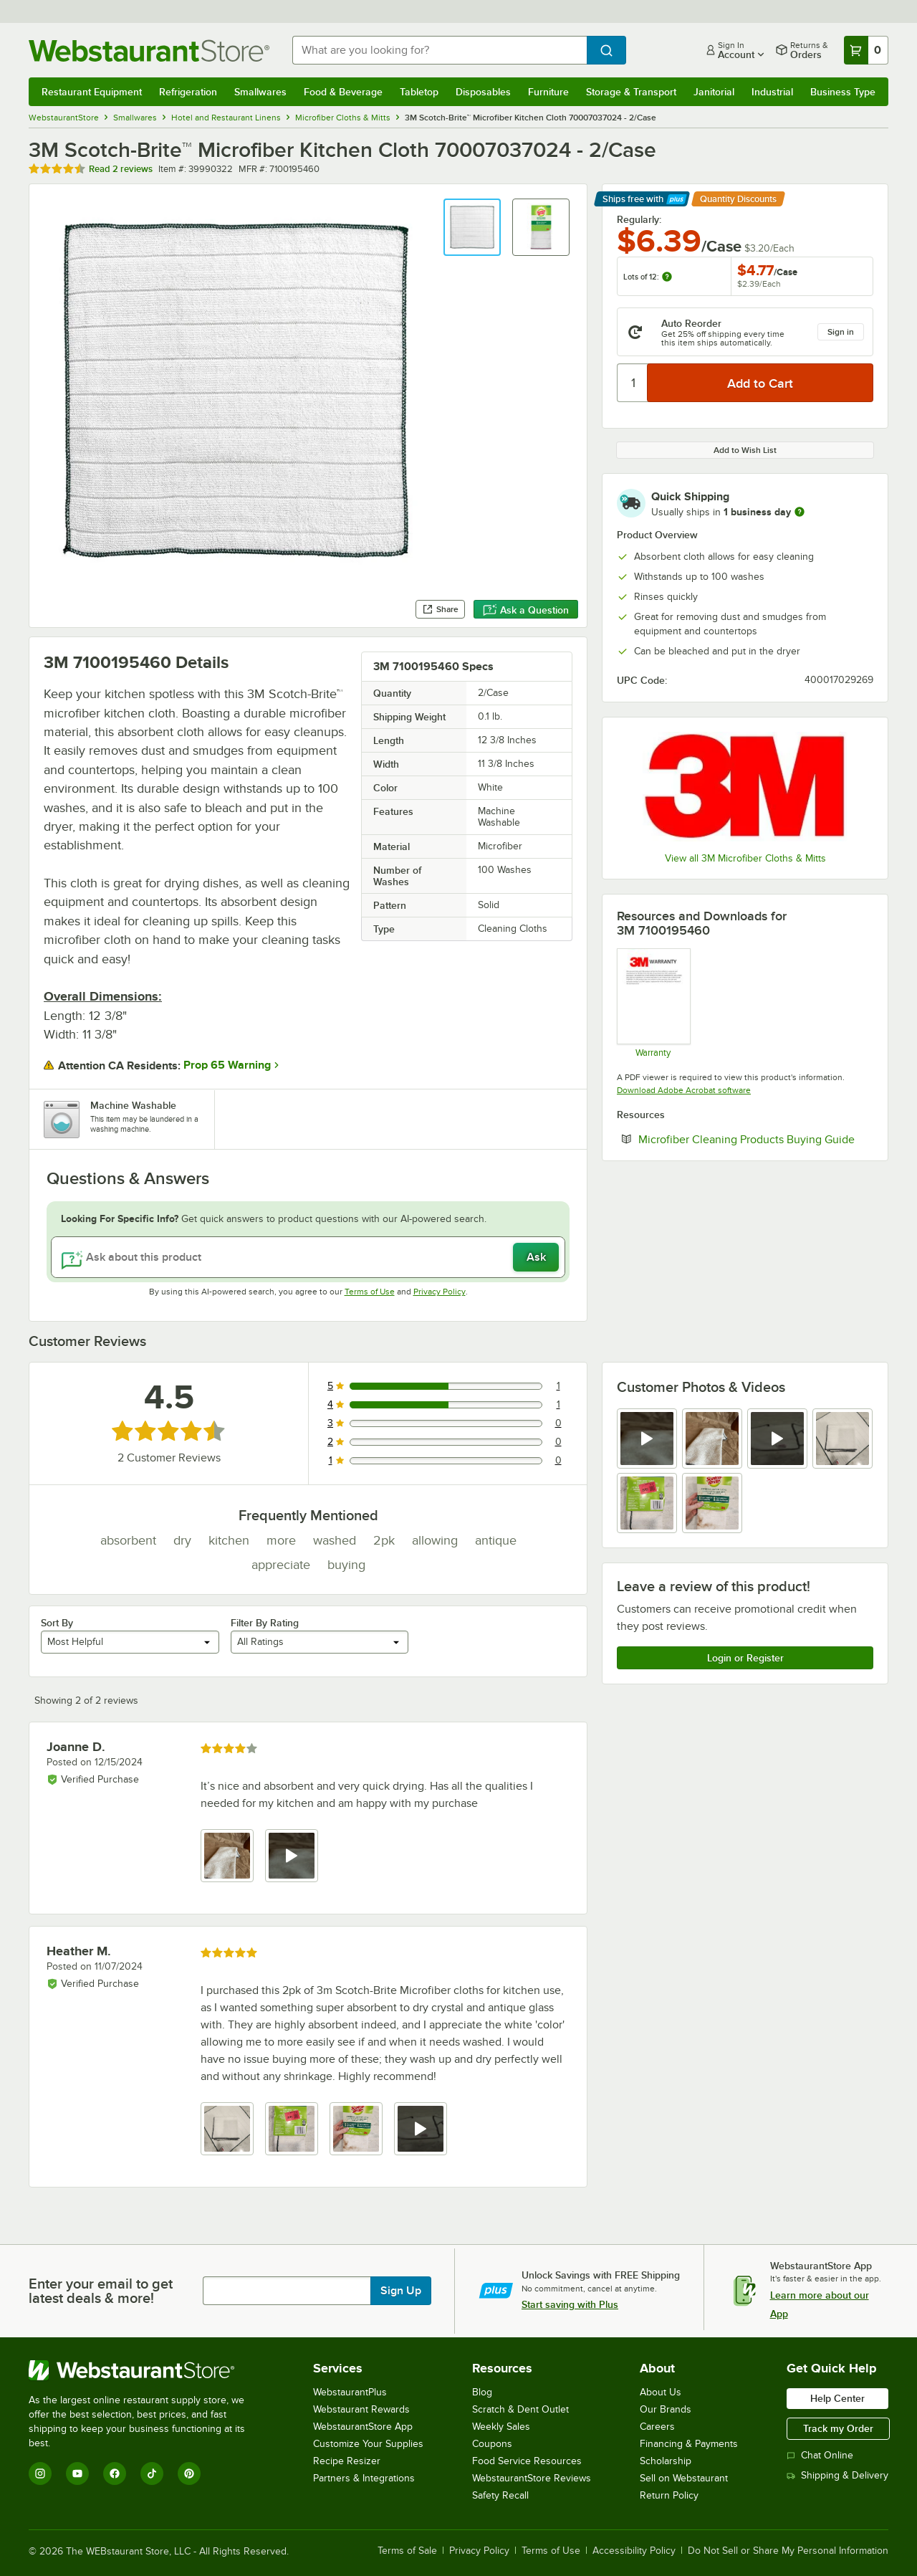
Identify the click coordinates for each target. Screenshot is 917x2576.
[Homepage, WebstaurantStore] (149, 50)
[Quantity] (633, 382)
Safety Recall (500, 2495)
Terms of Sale (407, 2551)
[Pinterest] (189, 2473)
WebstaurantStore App (363, 2426)
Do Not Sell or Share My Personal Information (788, 2551)
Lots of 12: (648, 276)
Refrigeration (188, 91)
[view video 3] (777, 1438)
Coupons (492, 2443)
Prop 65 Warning (227, 1065)
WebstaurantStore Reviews (531, 2478)
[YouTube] (77, 2473)
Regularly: (639, 219)
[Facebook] (114, 2473)
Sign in (840, 332)
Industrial (772, 91)
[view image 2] (712, 1438)
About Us (660, 2392)
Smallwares (260, 91)
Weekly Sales (501, 2426)
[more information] (799, 511)
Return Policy (669, 2495)
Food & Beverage (343, 91)
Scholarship (665, 2461)
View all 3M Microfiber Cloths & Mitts (745, 858)
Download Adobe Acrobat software (684, 1090)
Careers (657, 2426)
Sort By (57, 1623)
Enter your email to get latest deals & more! (101, 2290)
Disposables (483, 91)
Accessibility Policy (634, 2551)
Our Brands (665, 2409)
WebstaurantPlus (350, 2392)
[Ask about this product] (308, 1257)
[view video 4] (420, 2128)
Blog (482, 2392)
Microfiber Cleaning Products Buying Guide (755, 1138)
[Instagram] (40, 2473)
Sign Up (400, 2290)
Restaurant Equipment (92, 91)
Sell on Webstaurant (684, 2478)
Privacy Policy (439, 1292)
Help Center (837, 2398)
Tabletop (419, 91)
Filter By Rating (265, 1623)
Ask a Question (526, 610)
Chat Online (820, 2455)
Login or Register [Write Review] (745, 1658)
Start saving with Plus (570, 2304)
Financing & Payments (689, 2443)
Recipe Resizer (346, 2461)
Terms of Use (370, 1292)
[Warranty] (653, 1002)
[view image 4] (842, 1438)
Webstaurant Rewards (361, 2409)
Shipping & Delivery (837, 2475)
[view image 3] (356, 2128)
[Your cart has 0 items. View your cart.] (866, 50)
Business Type (842, 91)
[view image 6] (712, 1503)
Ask (536, 1257)
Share (440, 609)
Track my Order (838, 2428)
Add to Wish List (745, 450)
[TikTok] (151, 2473)
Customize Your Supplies (368, 2443)
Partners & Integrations (364, 2478)
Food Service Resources (527, 2461)
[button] (472, 227)
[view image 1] (227, 1855)
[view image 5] (647, 1503)
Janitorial (713, 91)
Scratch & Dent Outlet (520, 2409)
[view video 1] (647, 1438)
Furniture (548, 91)
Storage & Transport (631, 91)
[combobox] (439, 50)
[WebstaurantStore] (146, 2370)
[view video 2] (291, 1855)
